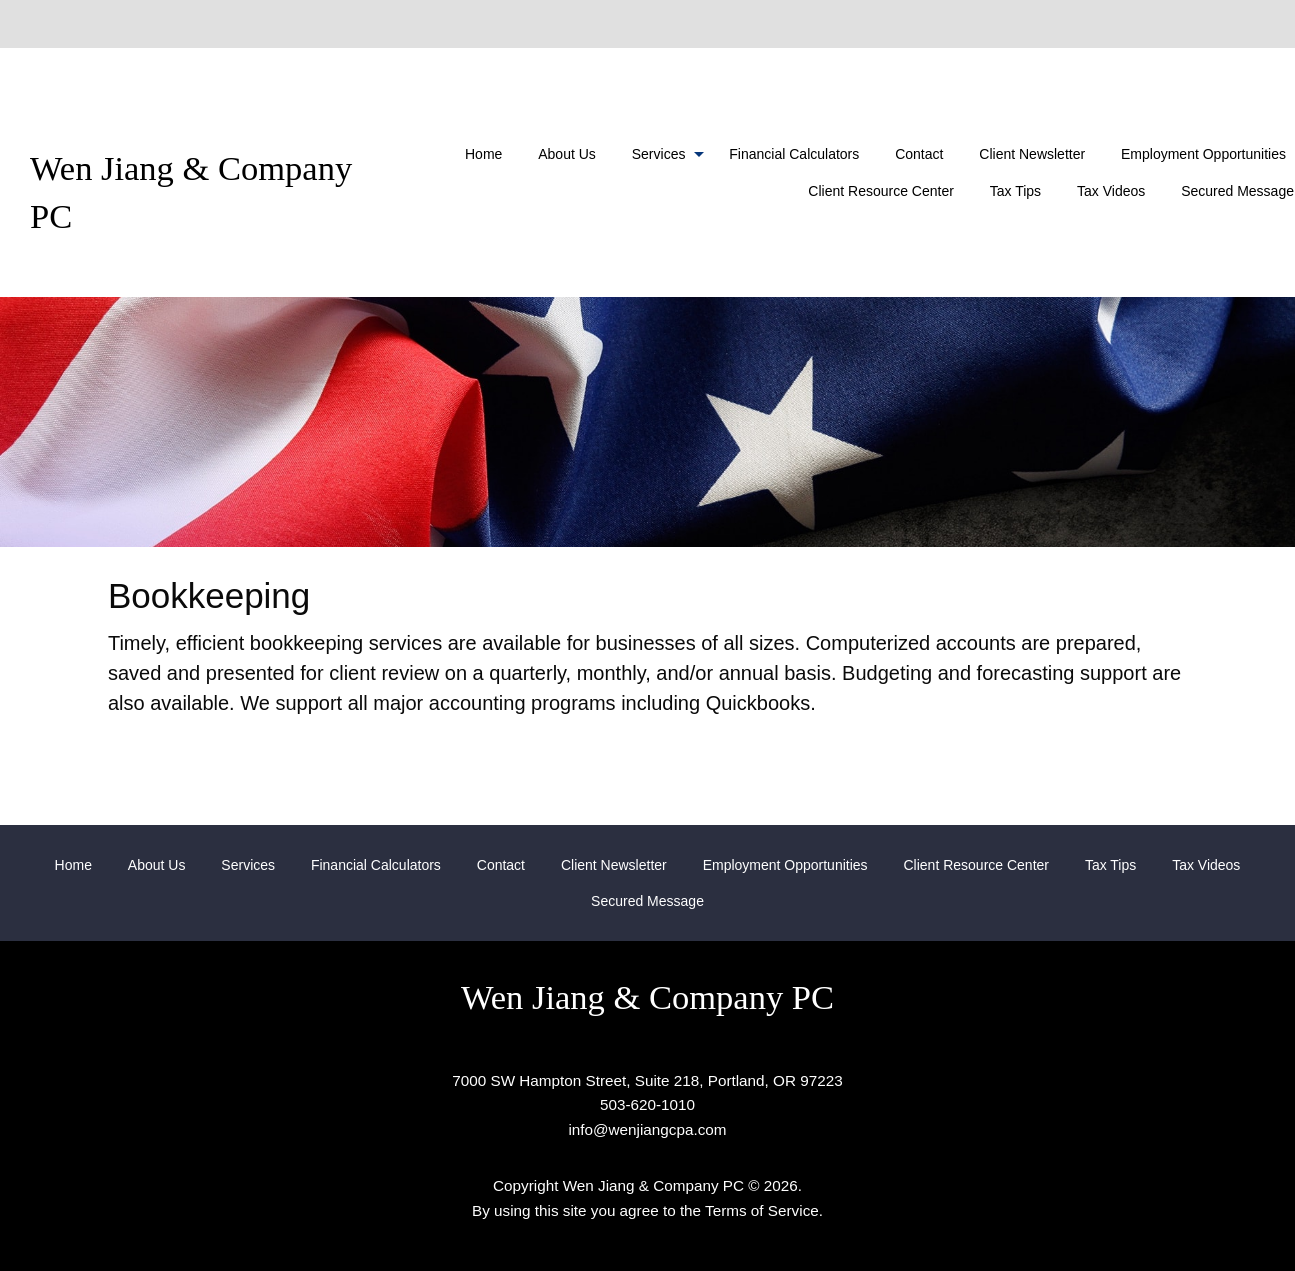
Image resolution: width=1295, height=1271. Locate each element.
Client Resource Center (881, 191)
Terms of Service (762, 1210)
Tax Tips (1015, 191)
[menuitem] (483, 154)
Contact (919, 154)
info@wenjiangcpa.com (647, 1129)
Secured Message (647, 901)
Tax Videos (1111, 191)
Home (483, 154)
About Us (567, 154)
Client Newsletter (1032, 154)
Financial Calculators (794, 154)
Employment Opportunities (785, 865)
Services (659, 154)
